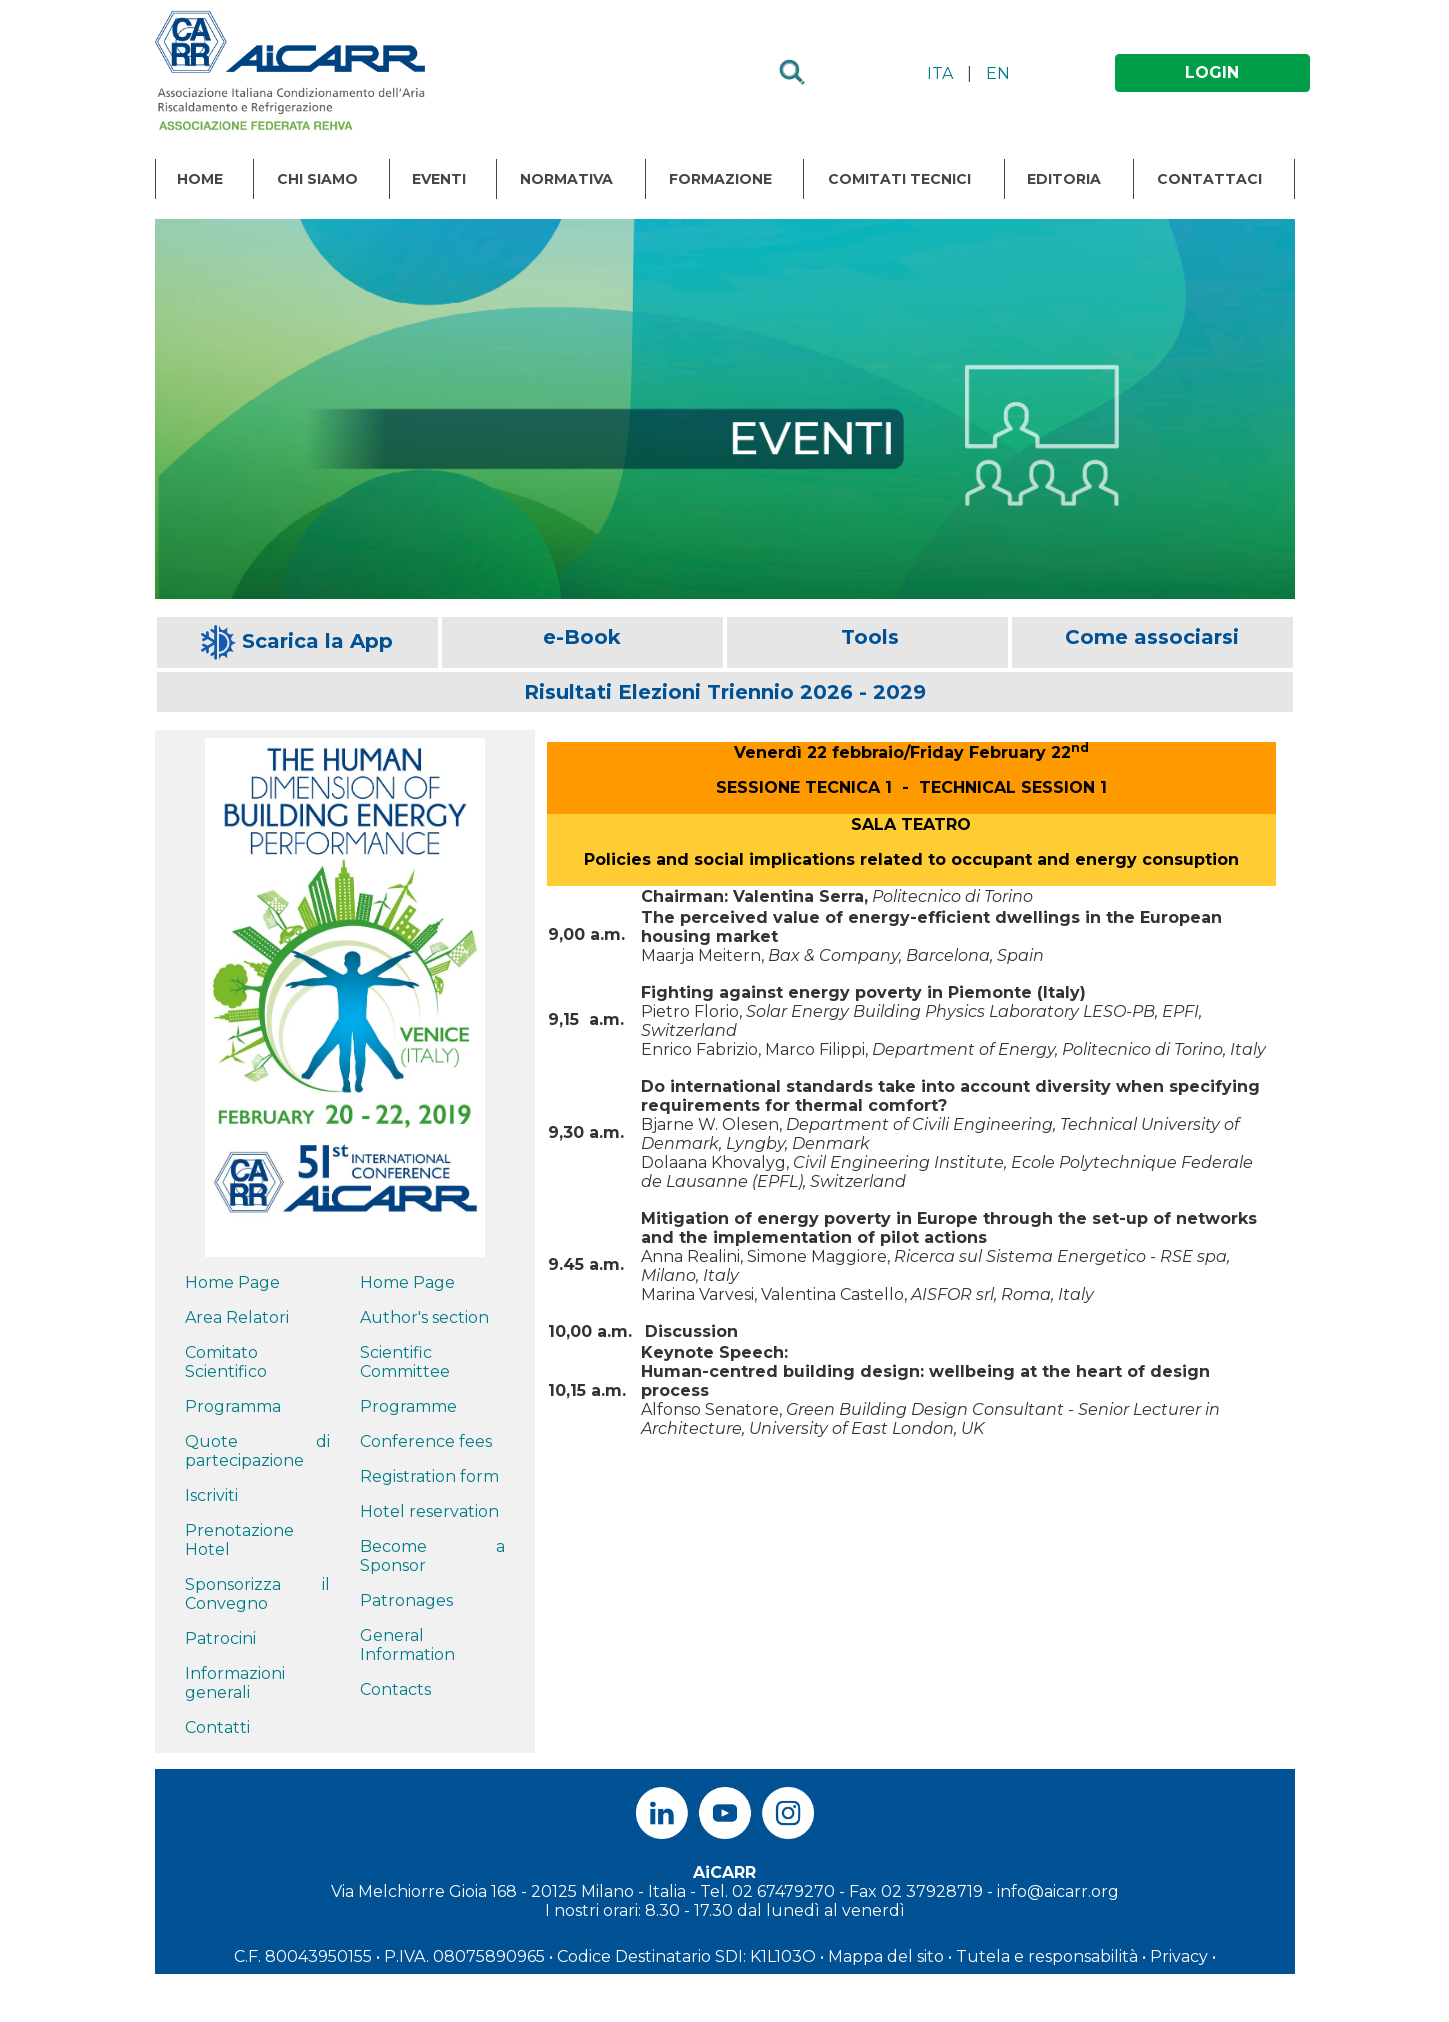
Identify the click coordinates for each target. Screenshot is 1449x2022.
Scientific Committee (405, 1362)
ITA (940, 73)
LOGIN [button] (1212, 72)
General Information (407, 1645)
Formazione (720, 179)
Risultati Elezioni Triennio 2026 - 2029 (725, 692)
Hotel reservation (429, 1511)
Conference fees (426, 1441)
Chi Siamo (317, 179)
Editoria (1064, 179)
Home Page (232, 1282)
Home (200, 179)
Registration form (429, 1476)
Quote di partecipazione (257, 1451)
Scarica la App (317, 641)
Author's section (424, 1317)
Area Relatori (237, 1317)
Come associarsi (1152, 637)
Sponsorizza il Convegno (257, 1594)
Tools (870, 637)
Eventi (439, 179)
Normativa (566, 179)
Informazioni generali (235, 1683)
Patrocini (220, 1638)
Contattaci (1209, 179)
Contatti (217, 1727)
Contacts (395, 1689)
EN (998, 73)
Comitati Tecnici (899, 179)
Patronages (406, 1600)
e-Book (582, 637)
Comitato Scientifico (226, 1362)
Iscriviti (211, 1495)
